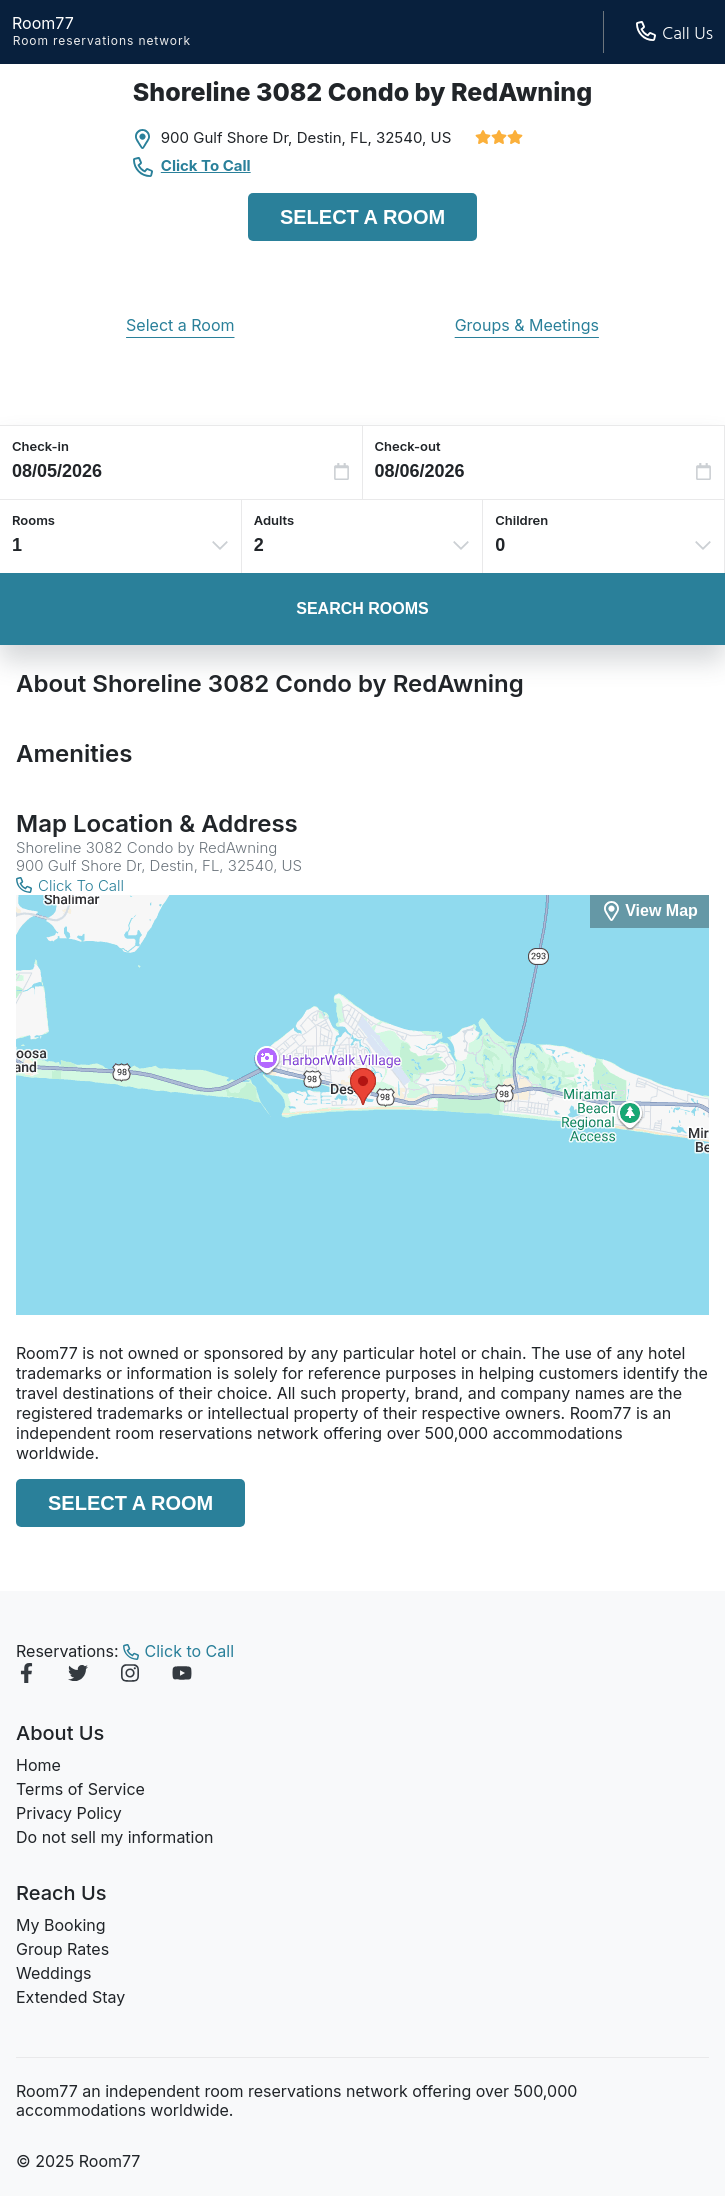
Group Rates (62, 1949)
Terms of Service (80, 1789)
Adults (274, 520)
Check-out (408, 446)
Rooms (33, 520)
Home (38, 1765)
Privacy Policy (69, 1813)
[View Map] (649, 911)
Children (521, 520)
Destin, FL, (334, 137)
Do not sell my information (115, 1837)
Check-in (40, 446)
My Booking (61, 1925)
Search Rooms (362, 608)
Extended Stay (70, 1997)
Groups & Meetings (527, 325)
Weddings (53, 1973)
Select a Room (362, 217)
